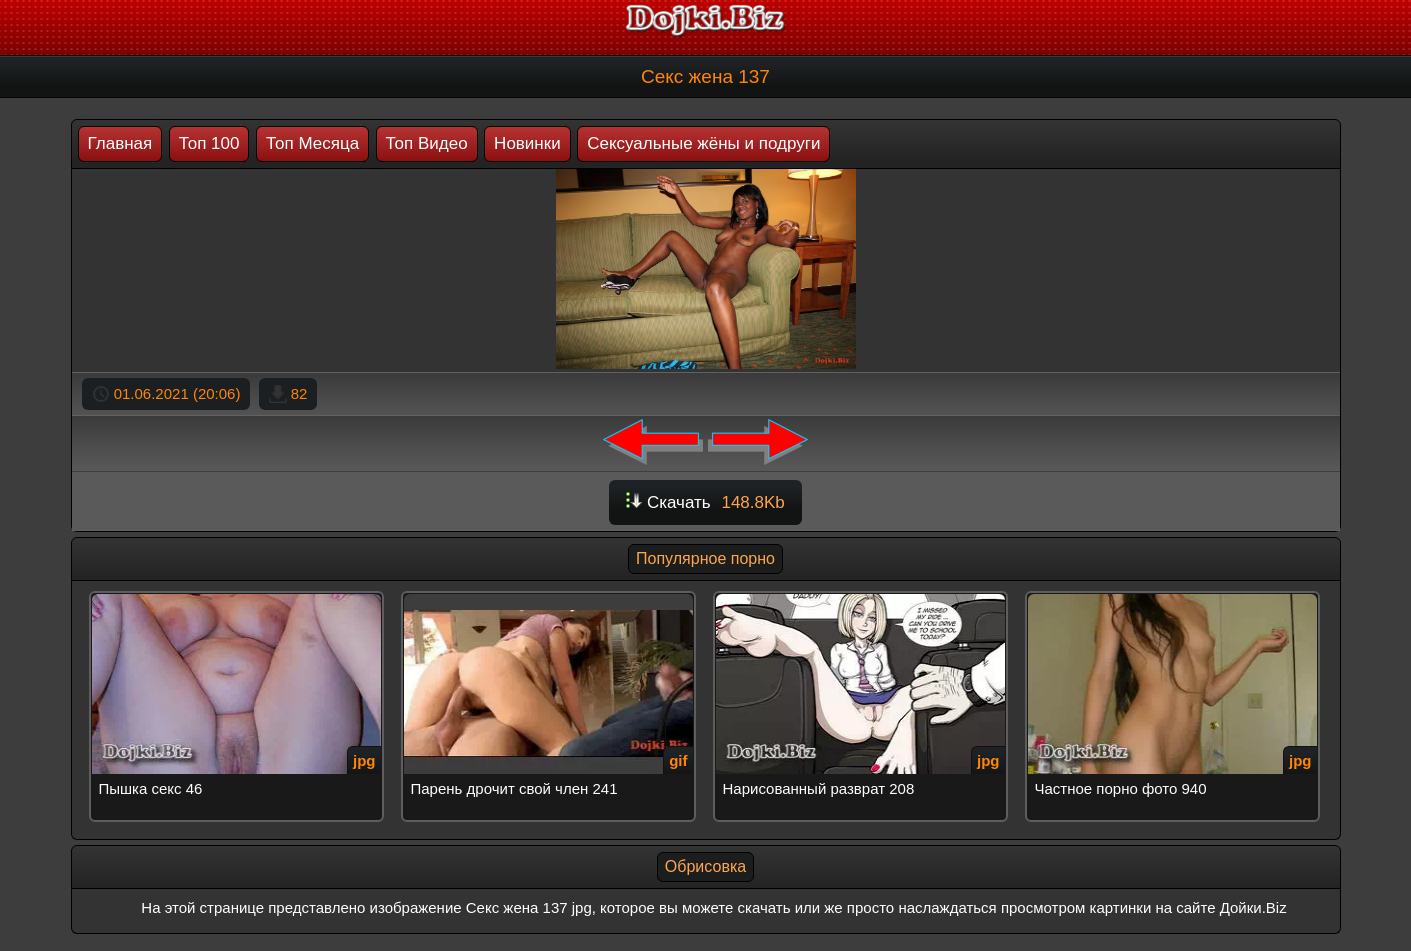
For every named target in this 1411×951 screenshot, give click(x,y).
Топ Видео (427, 143)
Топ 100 (209, 143)
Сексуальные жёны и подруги (703, 143)
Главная (120, 143)
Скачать (705, 502)
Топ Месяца (312, 143)
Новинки (527, 143)
